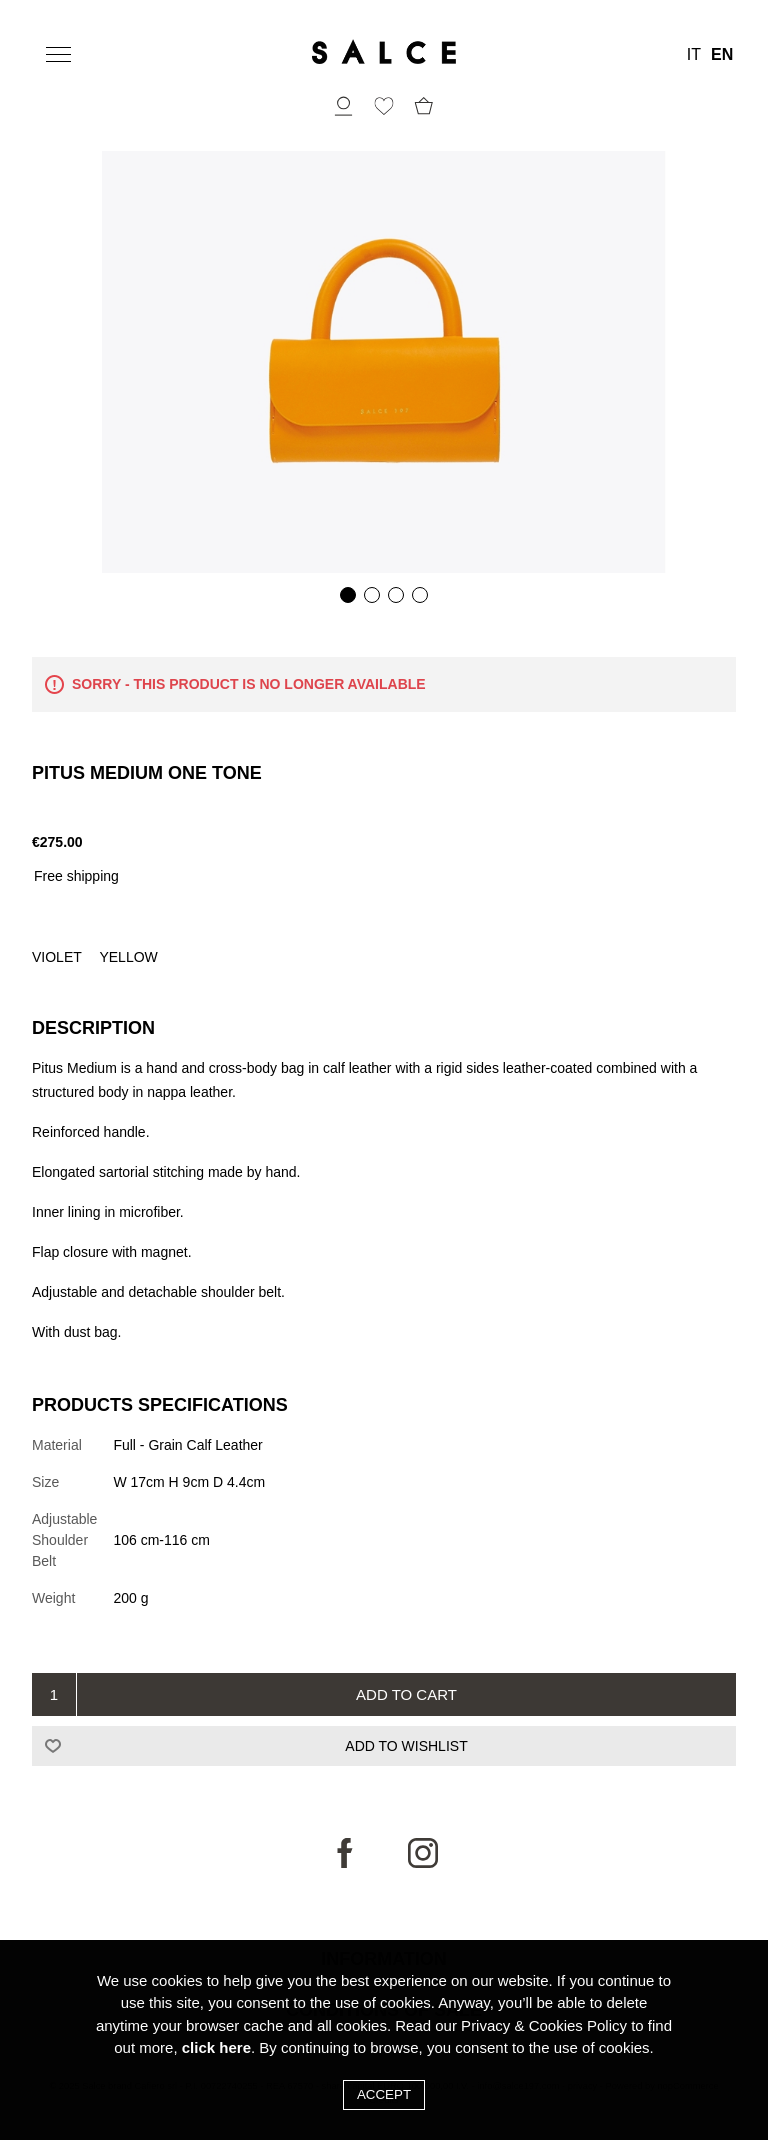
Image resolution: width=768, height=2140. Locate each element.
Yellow (128, 957)
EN (722, 55)
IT (694, 55)
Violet (58, 957)
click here (216, 2047)
